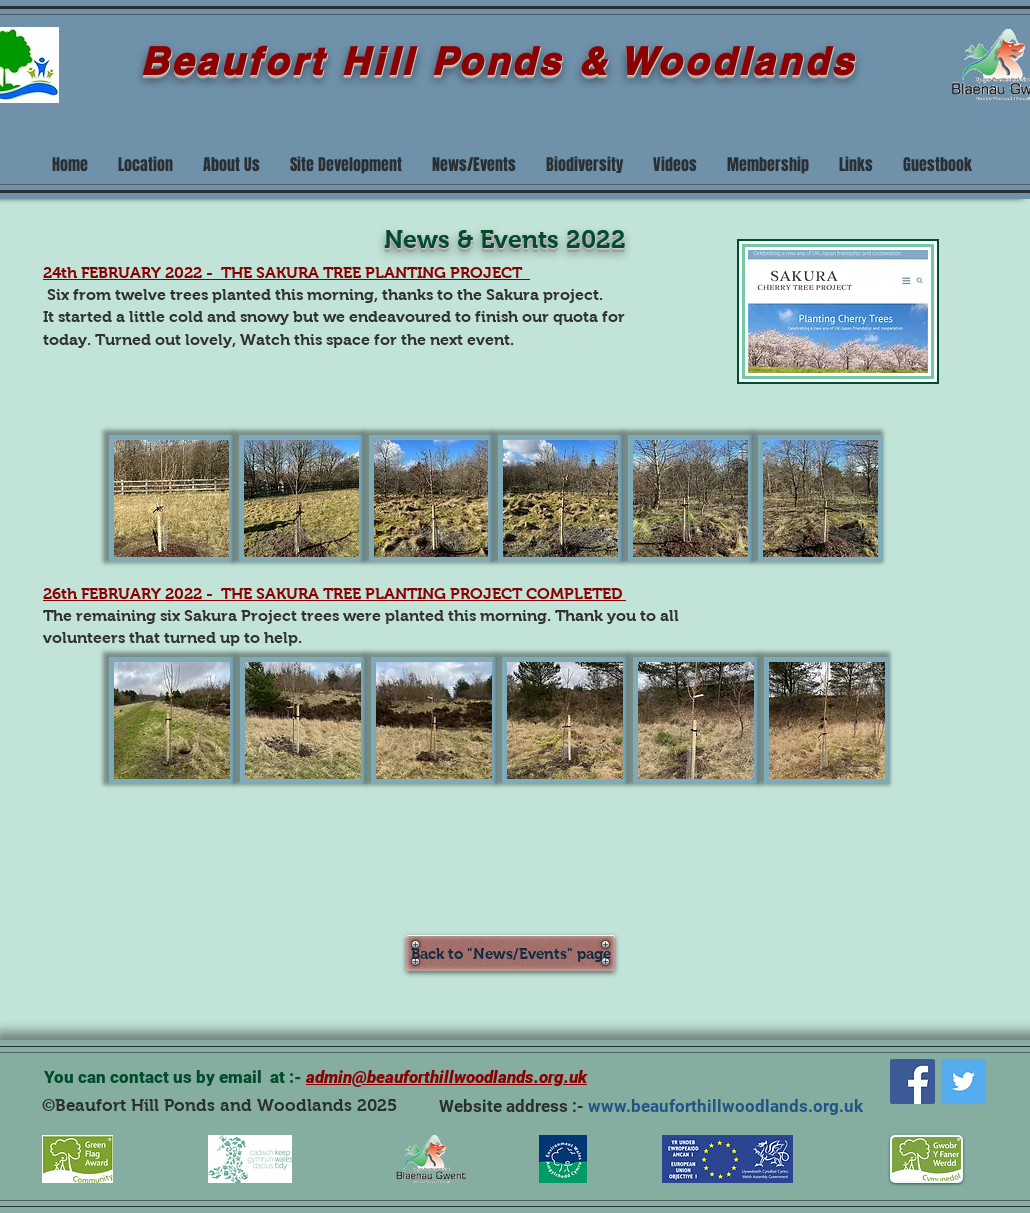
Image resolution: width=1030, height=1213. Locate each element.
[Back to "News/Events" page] (510, 953)
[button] (171, 498)
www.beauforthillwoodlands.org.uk (725, 1106)
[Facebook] (912, 1081)
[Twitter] (963, 1081)
